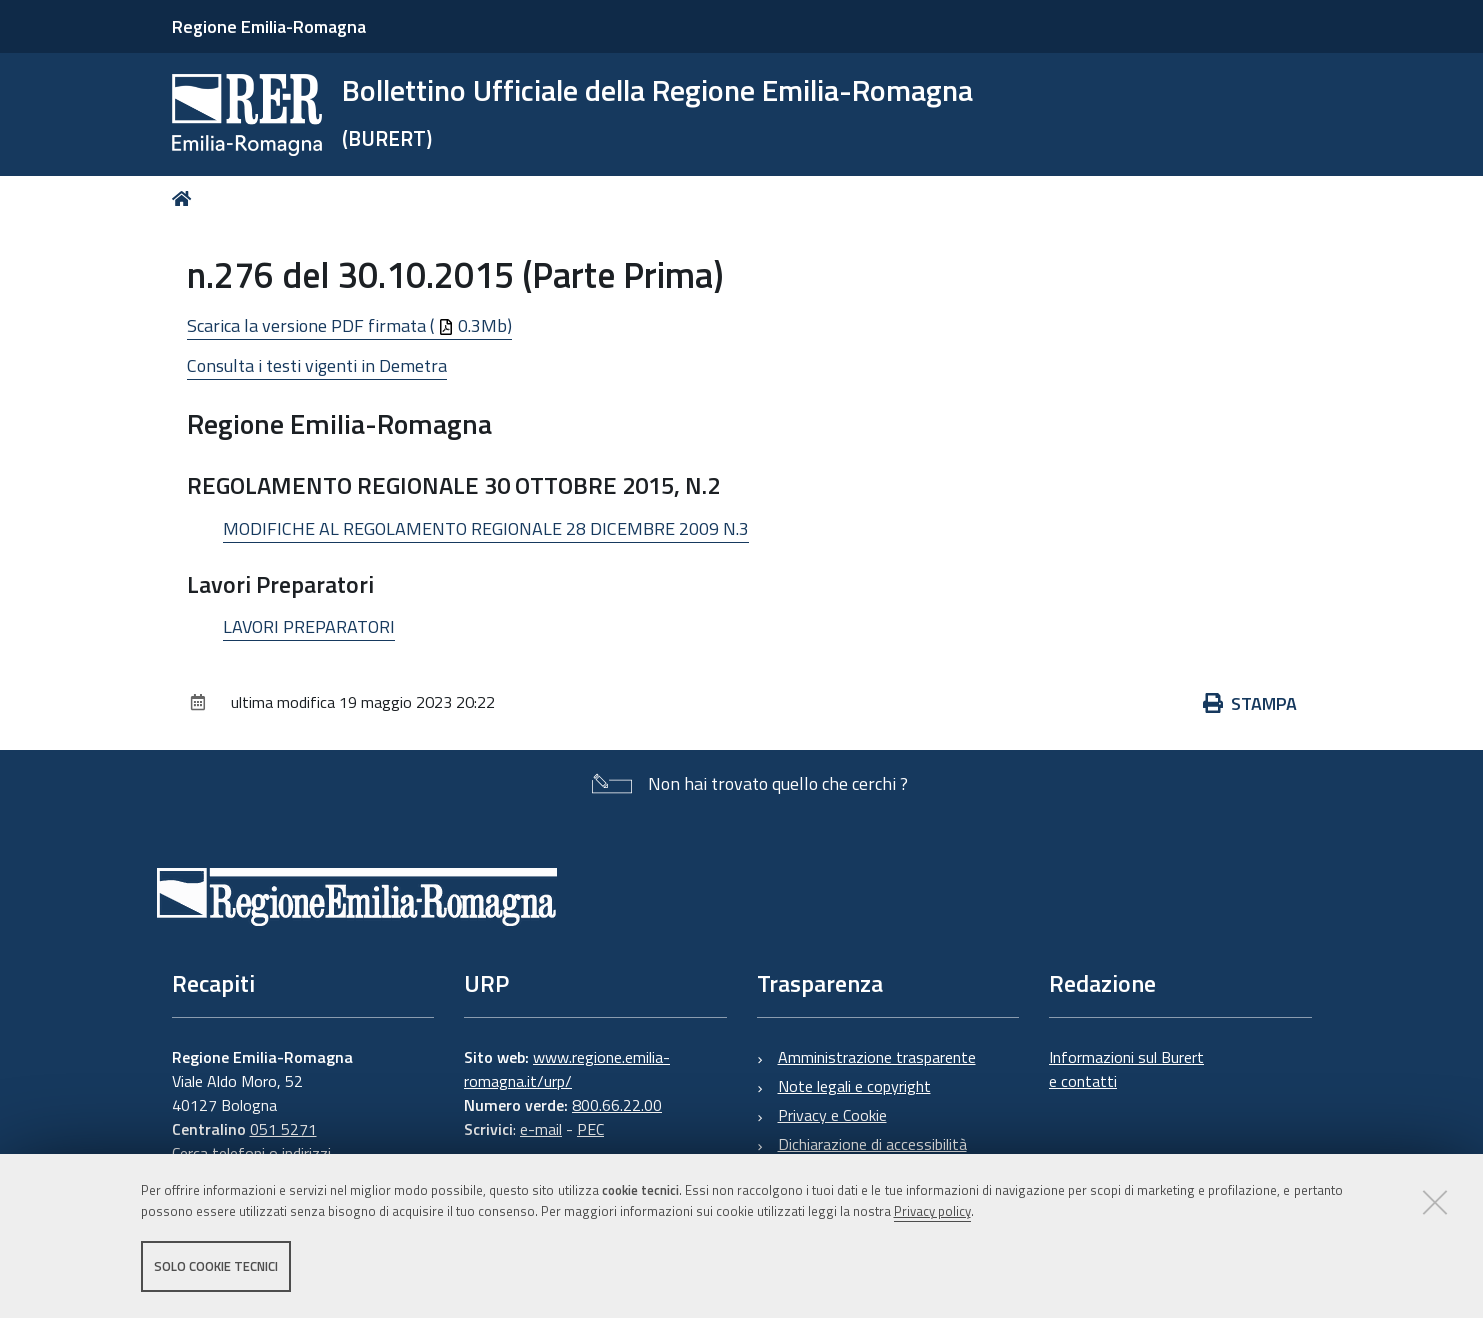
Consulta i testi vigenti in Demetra (317, 365)
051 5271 (283, 1129)
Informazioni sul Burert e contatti (1126, 1069)
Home (185, 198)
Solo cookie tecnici (216, 1266)
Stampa (1250, 703)
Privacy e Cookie (832, 1115)
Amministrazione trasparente (877, 1057)
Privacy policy (932, 1211)
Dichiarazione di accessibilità (872, 1144)
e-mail (541, 1129)
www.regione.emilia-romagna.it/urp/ (567, 1069)
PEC (590, 1129)
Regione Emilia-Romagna (269, 26)
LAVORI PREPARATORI (309, 626)
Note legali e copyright (854, 1086)
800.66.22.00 (617, 1105)
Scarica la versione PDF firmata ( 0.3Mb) (349, 325)
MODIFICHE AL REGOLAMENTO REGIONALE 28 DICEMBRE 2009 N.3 (486, 528)
